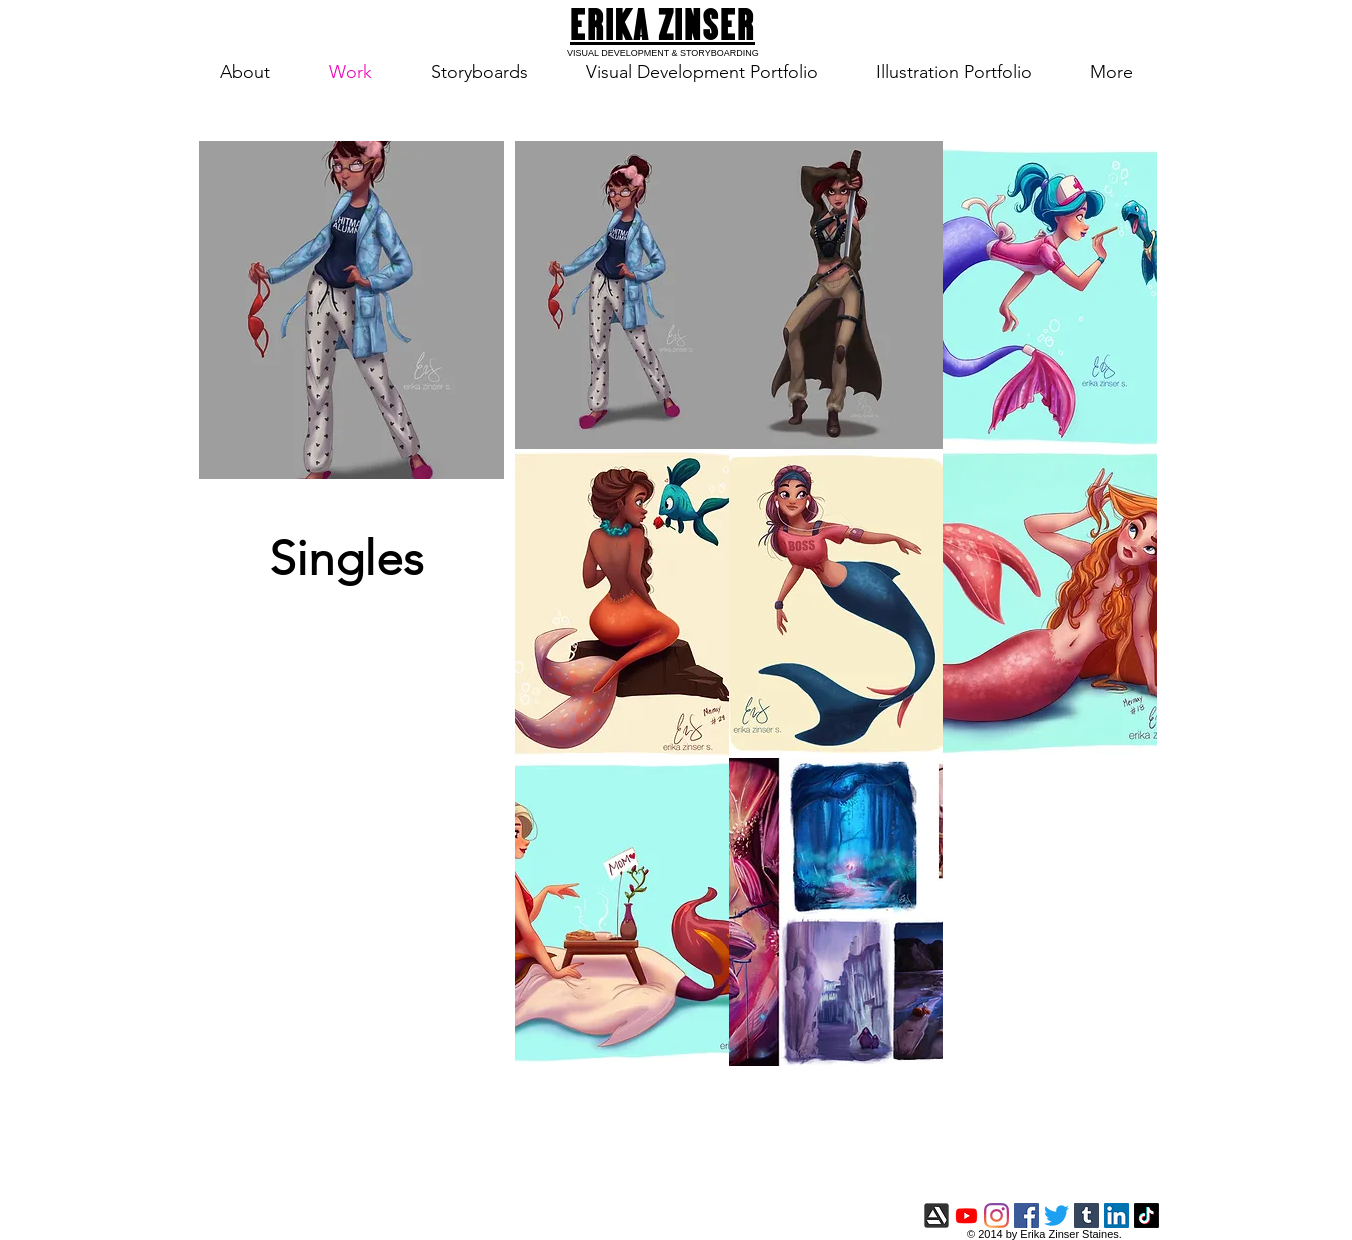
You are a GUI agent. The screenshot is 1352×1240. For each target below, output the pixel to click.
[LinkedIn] (1116, 1215)
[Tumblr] (1086, 1215)
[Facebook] (1026, 1215)
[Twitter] (1056, 1215)
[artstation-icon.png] (936, 1215)
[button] (622, 295)
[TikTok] (1146, 1215)
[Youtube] (966, 1215)
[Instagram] (996, 1215)
